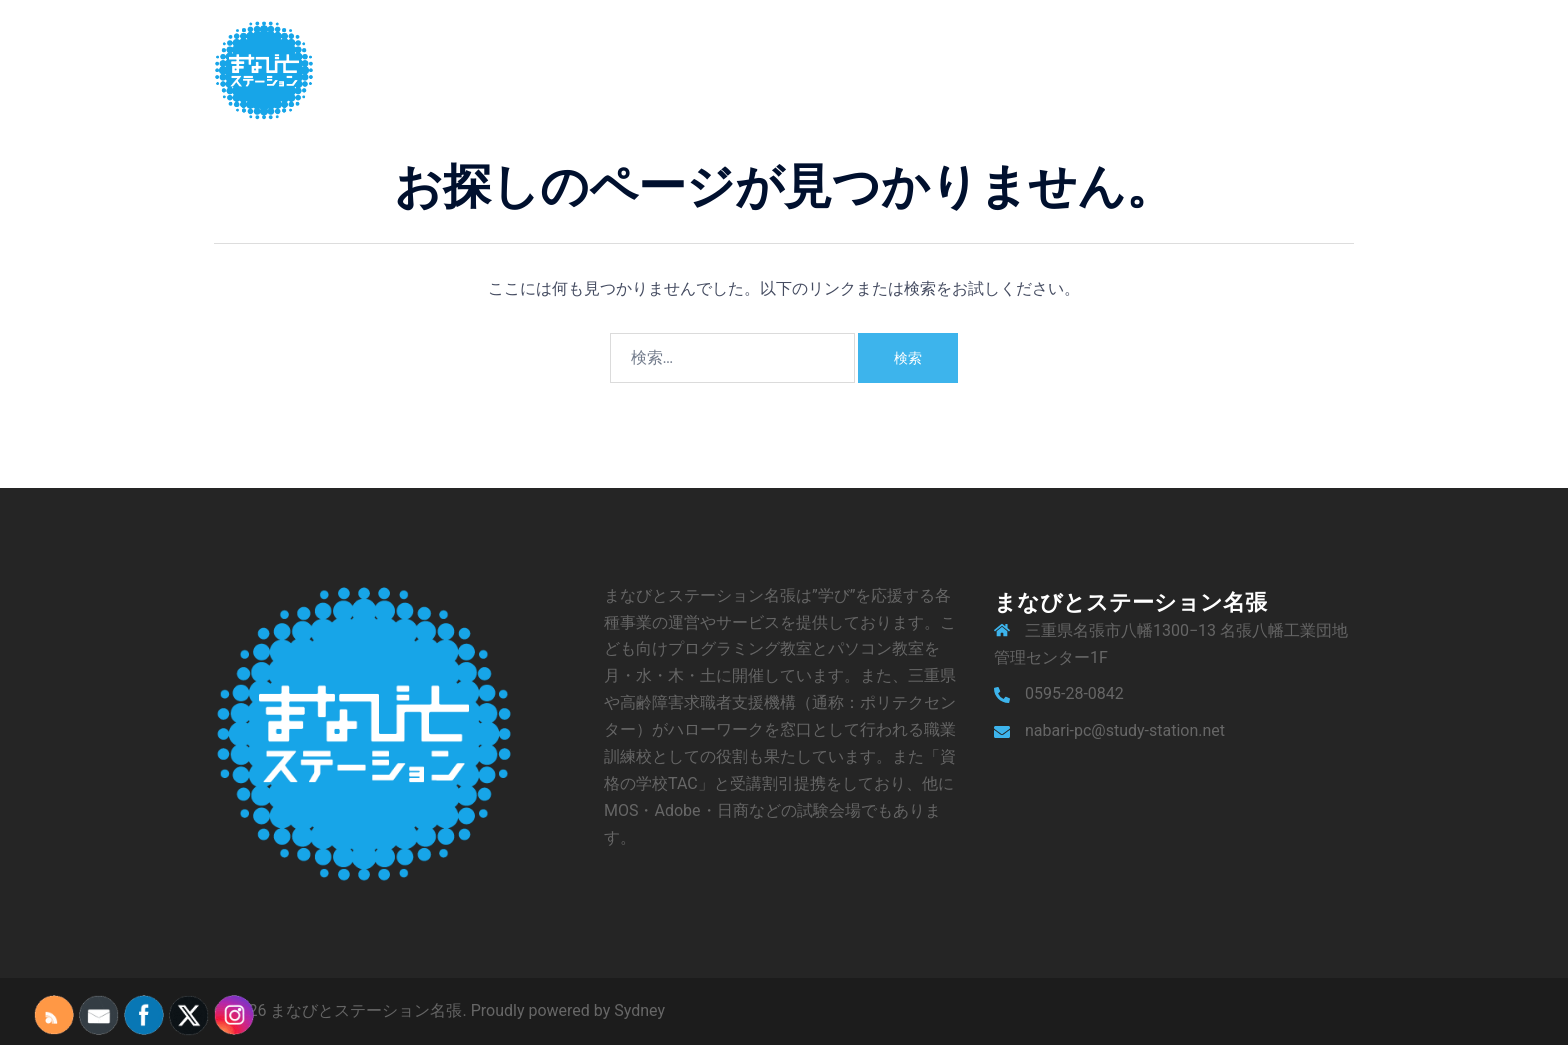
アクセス (1200, 69)
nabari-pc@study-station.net (1125, 730)
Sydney (639, 1010)
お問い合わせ (1298, 69)
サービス (1046, 69)
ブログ (1123, 69)
